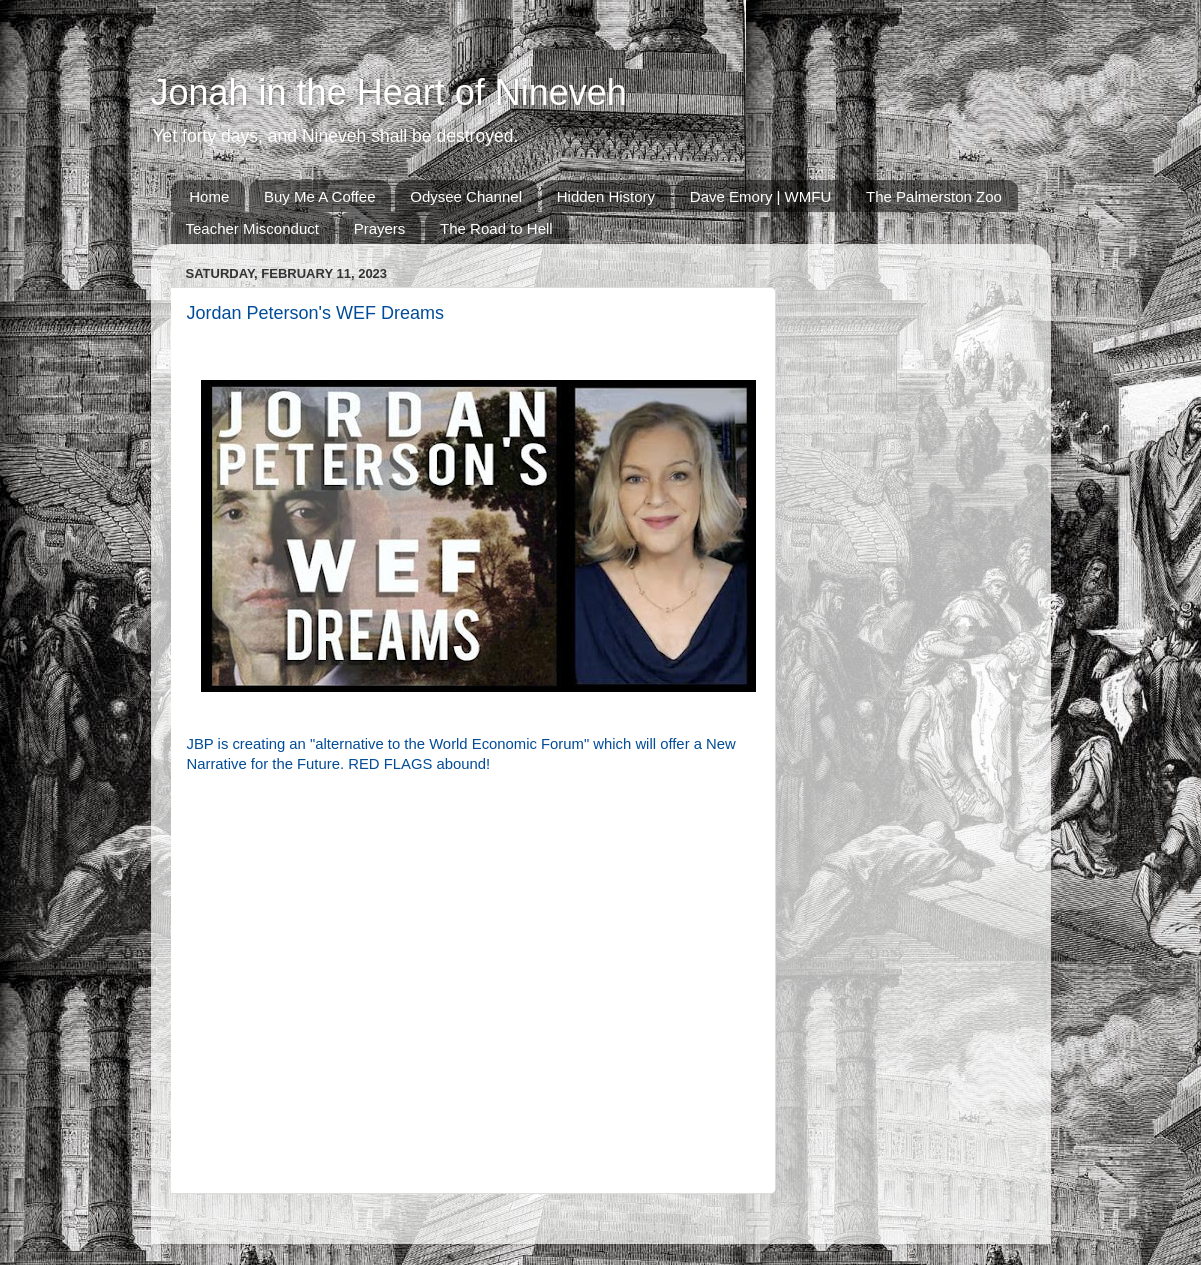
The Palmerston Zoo (934, 196)
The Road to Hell (496, 228)
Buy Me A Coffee (319, 196)
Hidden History (606, 196)
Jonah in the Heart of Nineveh (389, 92)
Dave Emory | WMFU (760, 196)
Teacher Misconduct (252, 228)
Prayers (380, 228)
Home (209, 196)
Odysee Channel (466, 196)
